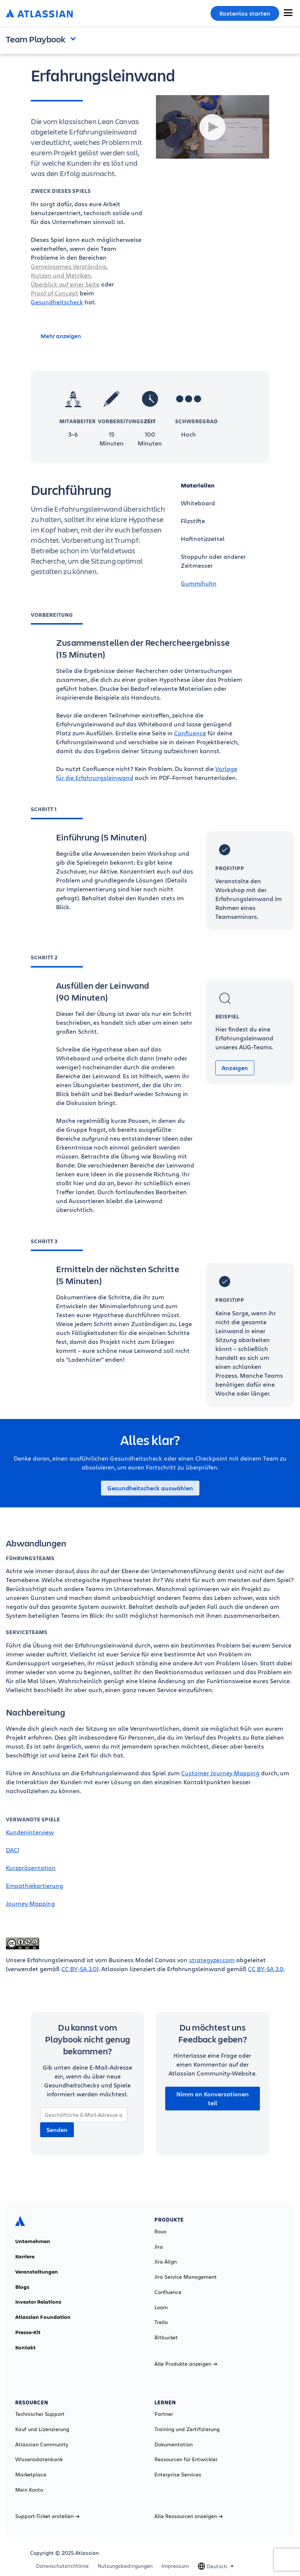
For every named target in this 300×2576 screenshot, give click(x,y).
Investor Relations (38, 2302)
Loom (161, 2307)
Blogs (22, 2287)
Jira (158, 2247)
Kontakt (25, 2347)
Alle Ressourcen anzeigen (188, 2516)
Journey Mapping (30, 1903)
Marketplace (30, 2475)
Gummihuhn (198, 583)
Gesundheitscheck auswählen (150, 1488)
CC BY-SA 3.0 (79, 1969)
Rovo (160, 2232)
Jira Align (165, 2262)
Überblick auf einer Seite (65, 284)
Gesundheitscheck (57, 302)
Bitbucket (166, 2337)
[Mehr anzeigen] (87, 336)
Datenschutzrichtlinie (62, 2566)
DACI (12, 1850)
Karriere (25, 2256)
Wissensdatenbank (39, 2459)
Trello (161, 2322)
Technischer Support (40, 2414)
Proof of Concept (54, 293)
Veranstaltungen (36, 2272)
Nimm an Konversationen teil (212, 2098)
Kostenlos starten (244, 13)
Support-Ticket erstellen (47, 2516)
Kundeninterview (30, 1832)
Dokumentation (173, 2444)
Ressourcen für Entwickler (186, 2459)
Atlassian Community (41, 2444)
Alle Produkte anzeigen (185, 2364)
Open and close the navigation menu (75, 38)
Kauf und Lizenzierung (42, 2429)
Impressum (175, 2566)
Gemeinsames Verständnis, (69, 266)
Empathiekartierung (34, 1885)
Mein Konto (29, 2490)
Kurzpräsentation (31, 1868)
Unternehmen (32, 2241)
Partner (163, 2414)
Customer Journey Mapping (220, 1773)
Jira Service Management (185, 2277)
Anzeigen (235, 1068)
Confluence (190, 733)
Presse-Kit (27, 2332)
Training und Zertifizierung (186, 2429)
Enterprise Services (177, 2475)
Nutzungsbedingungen (125, 2566)
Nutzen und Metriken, (61, 275)
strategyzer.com (212, 1960)
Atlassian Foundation (43, 2317)
